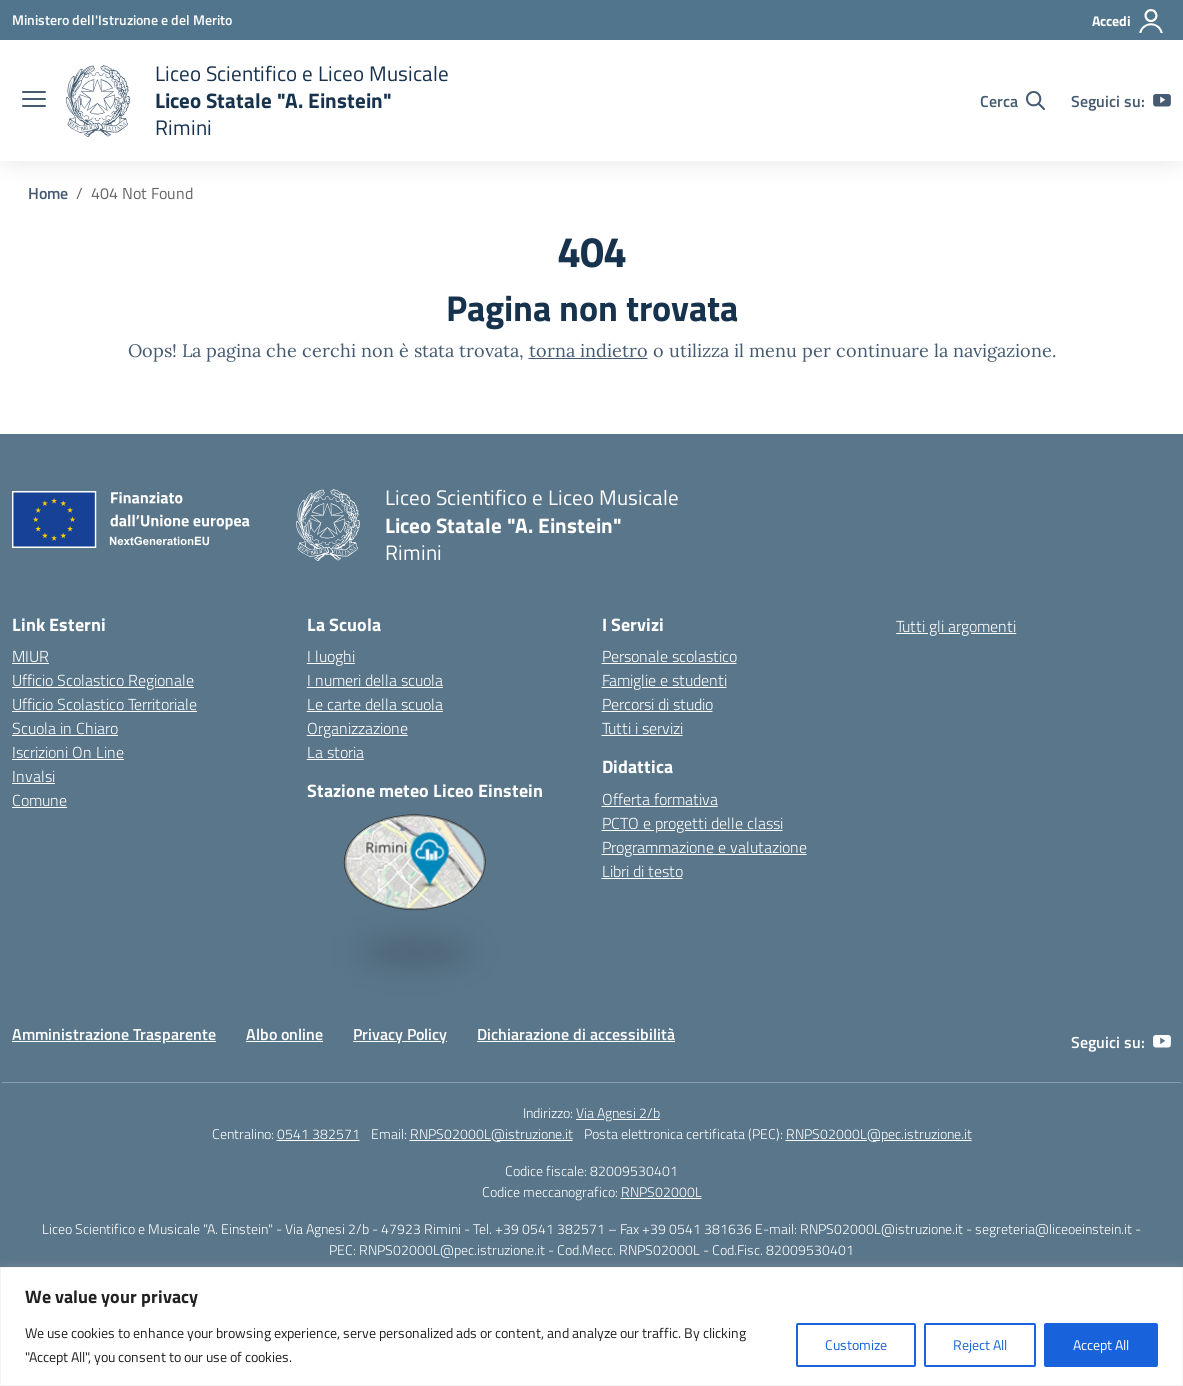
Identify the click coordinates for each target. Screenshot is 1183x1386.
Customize (856, 1344)
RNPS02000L (661, 1191)
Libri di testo (642, 871)
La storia (335, 752)
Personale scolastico (669, 656)
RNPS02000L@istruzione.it (491, 1133)
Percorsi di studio (657, 704)
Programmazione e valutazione (704, 847)
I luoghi (331, 656)
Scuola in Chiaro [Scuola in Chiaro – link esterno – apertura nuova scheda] (65, 728)
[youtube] (1162, 101)
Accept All (1101, 1344)
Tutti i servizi (642, 728)
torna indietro (588, 350)
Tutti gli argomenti (956, 626)
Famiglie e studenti (664, 680)
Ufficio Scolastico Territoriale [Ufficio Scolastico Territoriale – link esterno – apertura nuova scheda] (104, 704)
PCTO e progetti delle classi (692, 823)
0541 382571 (318, 1133)
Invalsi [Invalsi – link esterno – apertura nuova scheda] (33, 776)
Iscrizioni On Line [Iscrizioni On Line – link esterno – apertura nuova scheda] (68, 752)
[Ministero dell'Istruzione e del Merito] (122, 19)
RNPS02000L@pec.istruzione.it (879, 1133)
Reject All (980, 1344)
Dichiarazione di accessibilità (576, 1034)
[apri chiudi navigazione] (34, 101)
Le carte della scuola (375, 704)
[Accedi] (1128, 21)
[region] (591, 1326)
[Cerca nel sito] (1012, 101)
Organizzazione (357, 728)
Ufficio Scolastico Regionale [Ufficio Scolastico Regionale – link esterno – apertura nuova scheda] (103, 680)
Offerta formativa (660, 799)
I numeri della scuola (375, 680)
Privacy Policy (400, 1034)
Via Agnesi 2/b (618, 1112)
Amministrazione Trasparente (114, 1034)
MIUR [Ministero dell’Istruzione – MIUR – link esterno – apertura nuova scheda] (30, 656)
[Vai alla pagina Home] (48, 193)
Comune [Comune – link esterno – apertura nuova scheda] (39, 800)
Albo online (284, 1034)
